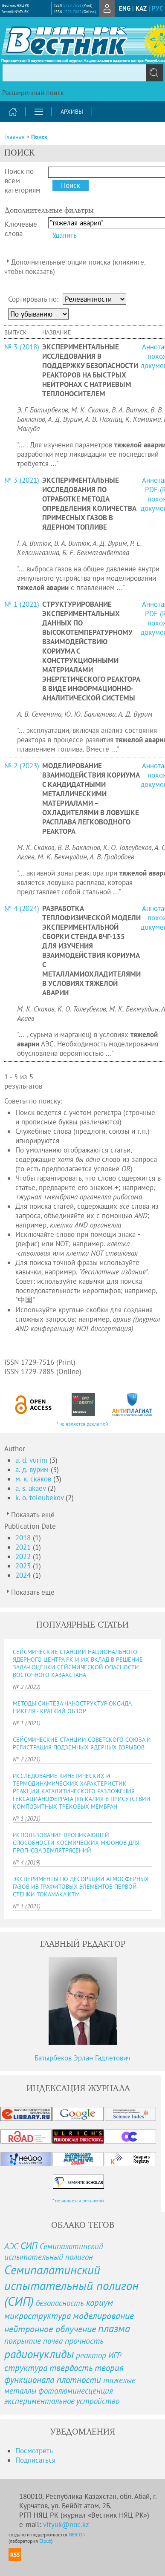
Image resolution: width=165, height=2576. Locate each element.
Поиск (39, 137)
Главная (14, 137)
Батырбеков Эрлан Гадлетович (82, 2058)
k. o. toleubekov (40, 1497)
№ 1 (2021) (21, 604)
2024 (24, 1575)
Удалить (64, 235)
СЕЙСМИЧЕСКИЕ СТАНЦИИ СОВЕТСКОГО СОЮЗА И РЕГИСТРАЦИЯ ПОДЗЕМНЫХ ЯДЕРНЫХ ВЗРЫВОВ (82, 1743)
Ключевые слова (21, 228)
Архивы (72, 111)
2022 (24, 1556)
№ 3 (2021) (21, 480)
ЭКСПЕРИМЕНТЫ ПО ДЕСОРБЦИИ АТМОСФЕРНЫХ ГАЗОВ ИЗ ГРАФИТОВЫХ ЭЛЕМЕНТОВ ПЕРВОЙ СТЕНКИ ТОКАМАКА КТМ (81, 1886)
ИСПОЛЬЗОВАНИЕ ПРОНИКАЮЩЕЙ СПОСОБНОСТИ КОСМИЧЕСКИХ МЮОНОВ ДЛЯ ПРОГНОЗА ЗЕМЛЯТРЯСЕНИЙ (76, 1842)
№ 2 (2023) (21, 765)
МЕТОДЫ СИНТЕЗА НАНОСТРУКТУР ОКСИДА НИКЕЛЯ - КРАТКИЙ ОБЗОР (72, 1707)
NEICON (77, 2534)
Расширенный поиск (33, 92)
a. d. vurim (32, 1460)
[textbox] (82, 72)
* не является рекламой (82, 1424)
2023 (24, 1565)
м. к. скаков (34, 1479)
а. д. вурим (33, 1469)
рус (157, 8)
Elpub (45, 2541)
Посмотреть (34, 2450)
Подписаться (35, 2460)
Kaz (141, 8)
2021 (24, 1547)
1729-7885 (72, 11)
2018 (24, 1537)
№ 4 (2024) (21, 908)
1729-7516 (72, 5)
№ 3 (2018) (21, 347)
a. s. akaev (31, 1488)
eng (124, 8)
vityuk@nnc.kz (66, 2524)
